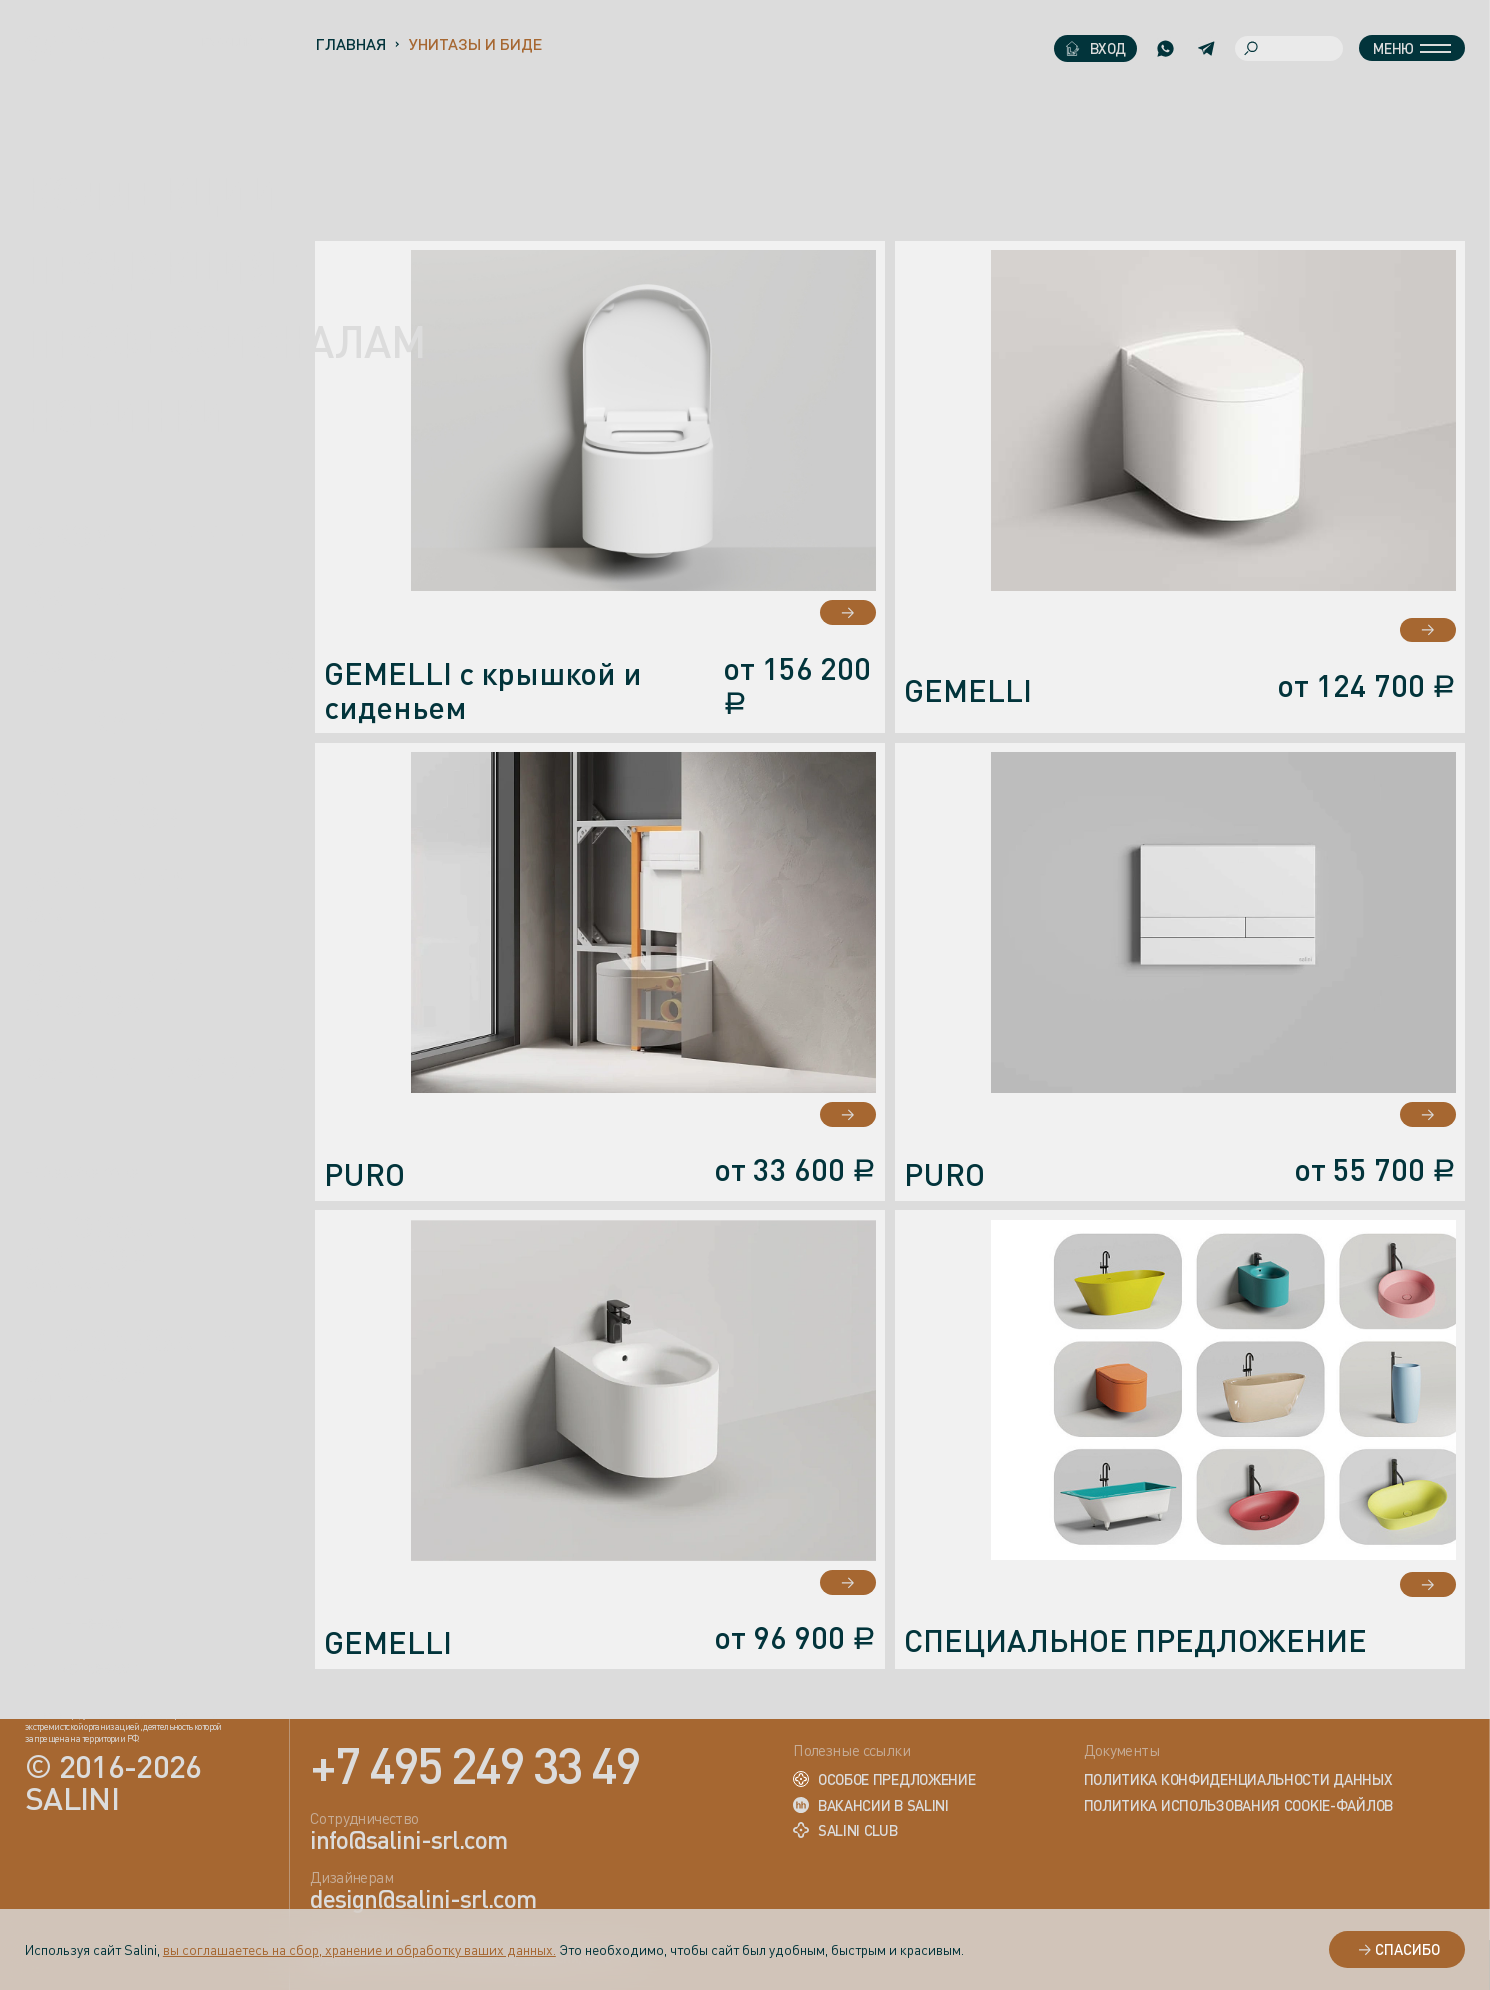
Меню (1412, 48)
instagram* (82, 1670)
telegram (74, 1625)
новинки (126, 415)
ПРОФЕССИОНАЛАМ (225, 341)
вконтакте (79, 1580)
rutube (67, 1535)
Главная (350, 44)
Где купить (116, 723)
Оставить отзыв (155, 1067)
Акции (78, 598)
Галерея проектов (102, 801)
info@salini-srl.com (123, 1243)
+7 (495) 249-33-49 (82, 1173)
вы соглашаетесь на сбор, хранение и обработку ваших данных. (359, 1949)
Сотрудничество (159, 661)
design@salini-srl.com (143, 1356)
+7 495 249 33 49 (474, 1764)
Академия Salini (109, 895)
